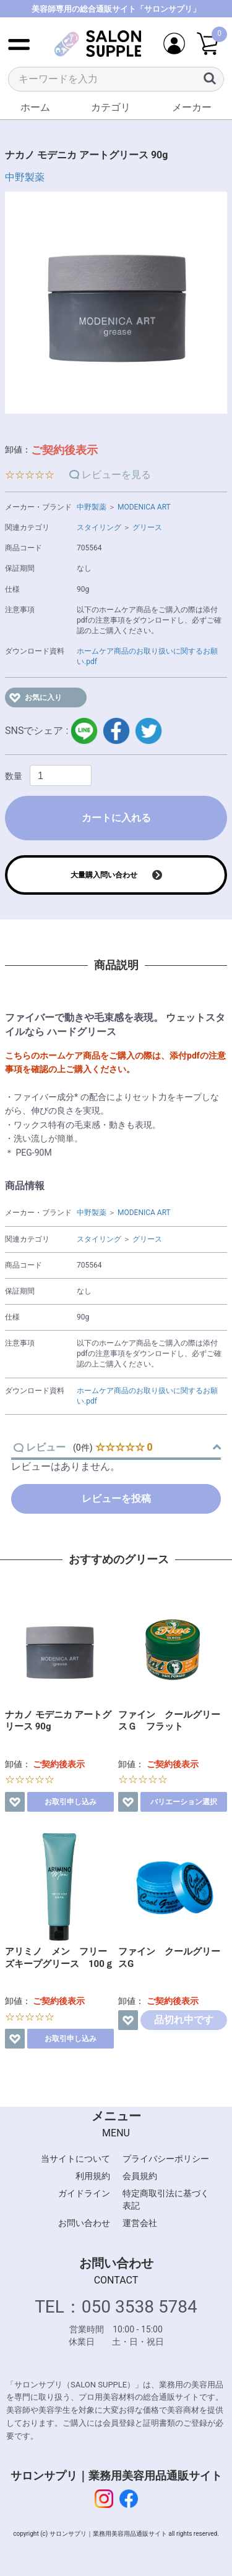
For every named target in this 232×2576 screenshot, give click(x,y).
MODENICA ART (144, 507)
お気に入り (43, 697)
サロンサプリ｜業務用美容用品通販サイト (116, 2475)
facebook (116, 730)
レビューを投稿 (116, 1498)
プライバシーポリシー (165, 2159)
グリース (147, 527)
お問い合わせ (84, 2223)
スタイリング (99, 527)
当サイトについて (75, 2159)
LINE (84, 730)
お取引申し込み (71, 1802)
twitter (148, 730)
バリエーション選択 (183, 1802)
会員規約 (139, 2176)
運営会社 (139, 2223)
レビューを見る (116, 474)
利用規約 (92, 2176)
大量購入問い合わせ (104, 875)
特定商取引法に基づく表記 (165, 2199)
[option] (116, 303)
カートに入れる (116, 817)
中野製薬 (25, 177)
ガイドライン (84, 2193)
